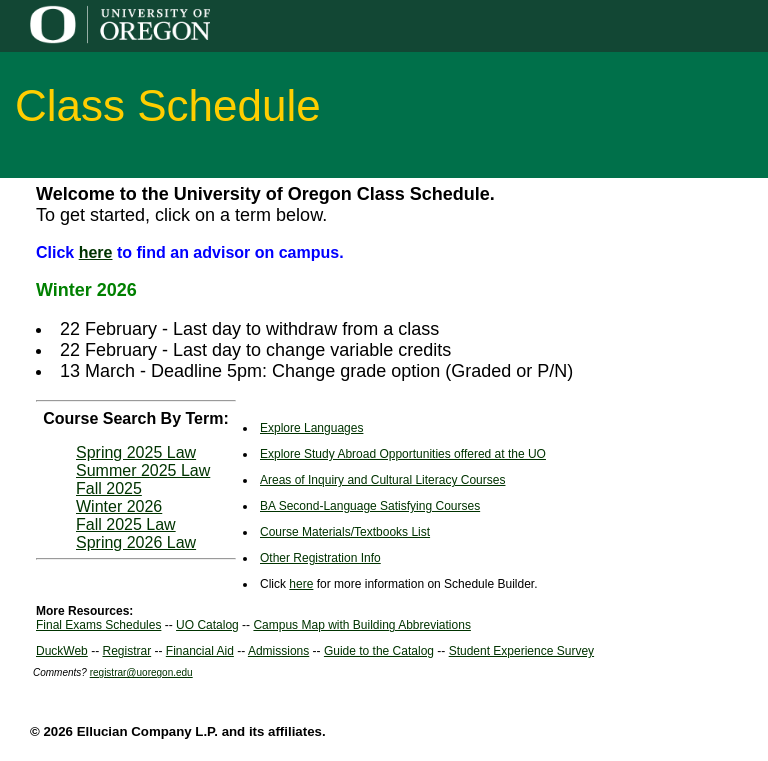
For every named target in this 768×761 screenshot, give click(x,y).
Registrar (126, 651)
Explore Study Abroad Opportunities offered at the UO (403, 454)
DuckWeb (62, 651)
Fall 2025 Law (126, 524)
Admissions (278, 651)
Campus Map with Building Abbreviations (361, 625)
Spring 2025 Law (136, 452)
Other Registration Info (320, 558)
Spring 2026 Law (136, 542)
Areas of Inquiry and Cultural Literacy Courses (382, 480)
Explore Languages (311, 428)
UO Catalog (207, 625)
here (96, 252)
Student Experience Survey (521, 651)
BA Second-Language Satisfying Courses (370, 506)
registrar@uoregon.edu (141, 672)
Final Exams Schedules (98, 625)
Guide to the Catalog (379, 651)
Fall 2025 (109, 488)
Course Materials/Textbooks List (345, 532)
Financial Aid (200, 651)
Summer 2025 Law (143, 470)
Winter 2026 (119, 506)
